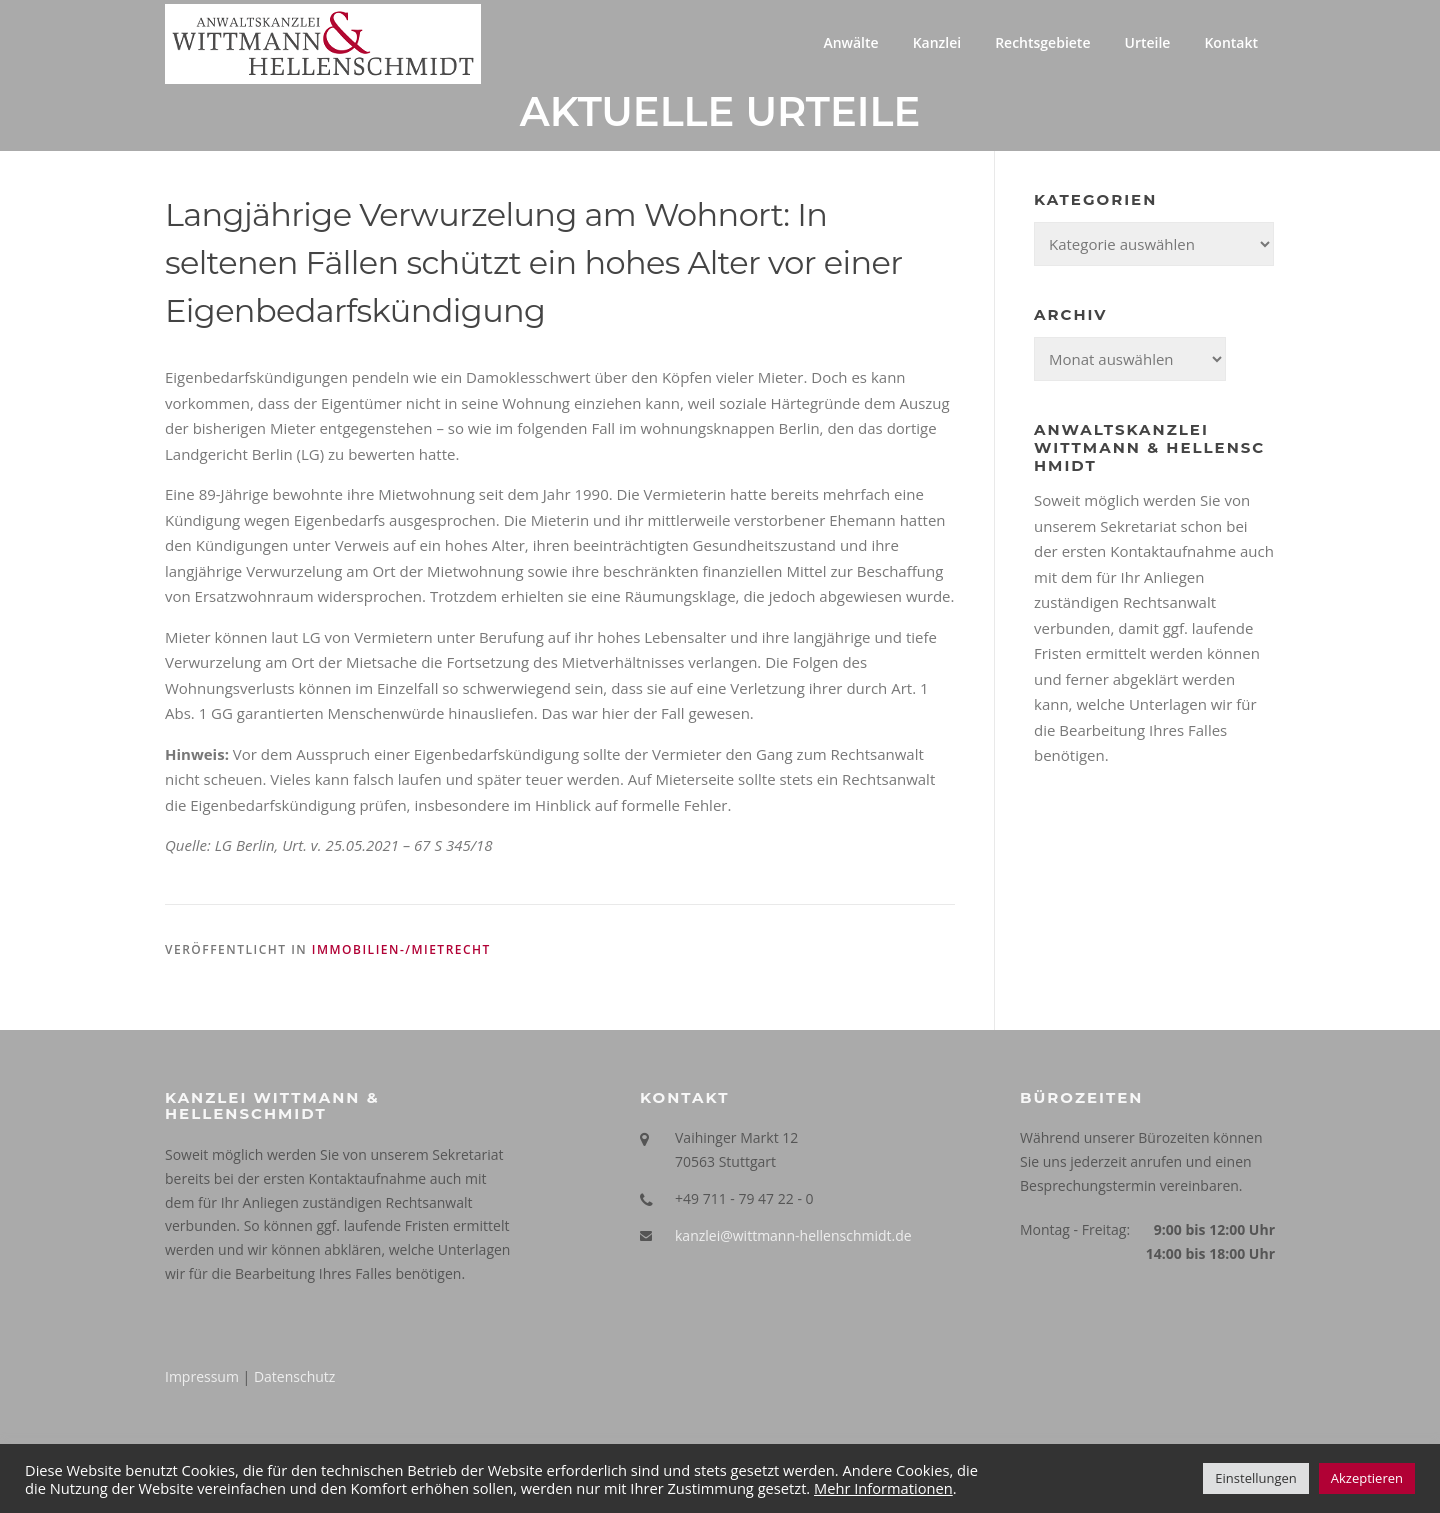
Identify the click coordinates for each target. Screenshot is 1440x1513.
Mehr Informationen (883, 1488)
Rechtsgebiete (1042, 42)
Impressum (202, 1376)
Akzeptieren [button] (1367, 1478)
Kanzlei (937, 42)
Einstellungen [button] (1255, 1478)
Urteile (1147, 42)
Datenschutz (294, 1376)
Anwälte (850, 42)
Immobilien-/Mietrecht (401, 949)
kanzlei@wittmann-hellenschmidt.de (793, 1235)
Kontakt (1231, 42)
